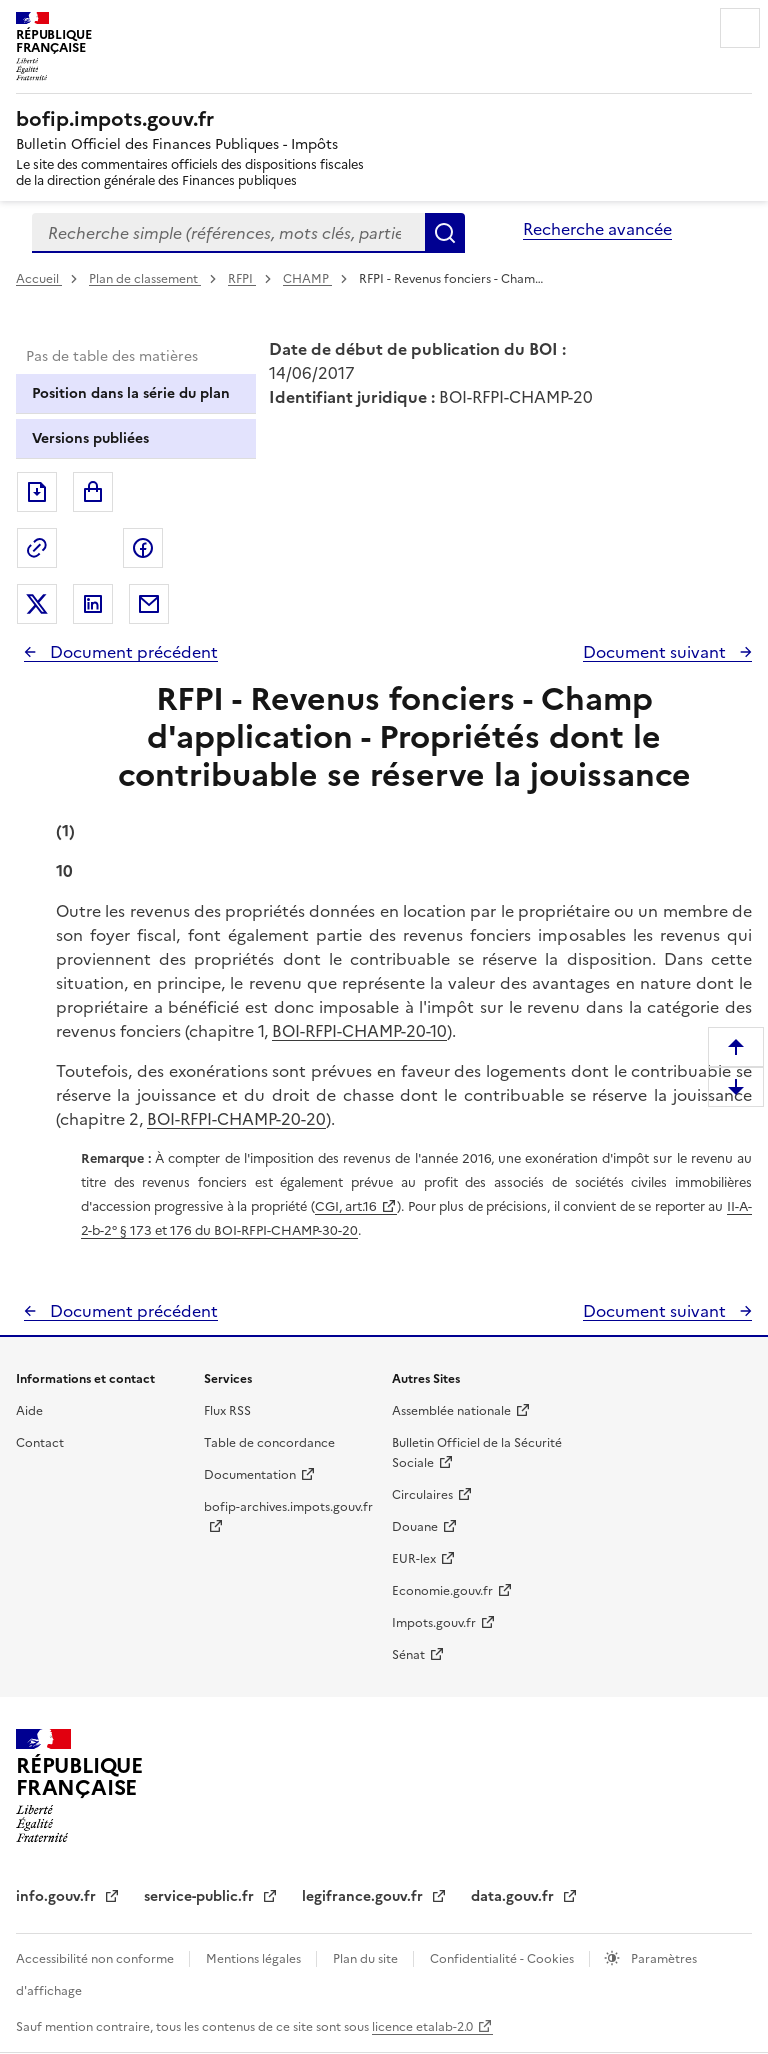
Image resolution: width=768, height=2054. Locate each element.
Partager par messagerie (149, 604)
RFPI (242, 279)
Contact (40, 1443)
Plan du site (367, 1959)
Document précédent (132, 652)
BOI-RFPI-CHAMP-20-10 (359, 1031)
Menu (740, 28)
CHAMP (307, 279)
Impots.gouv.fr (434, 1623)
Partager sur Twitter (37, 604)
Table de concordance (269, 1443)
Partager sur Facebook (143, 548)
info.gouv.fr (58, 1896)
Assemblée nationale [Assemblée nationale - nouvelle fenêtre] (451, 1411)
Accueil (39, 279)
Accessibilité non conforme (96, 1959)
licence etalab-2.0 (422, 2027)
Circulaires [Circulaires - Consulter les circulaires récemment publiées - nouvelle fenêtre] (422, 1495)
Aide (29, 1411)
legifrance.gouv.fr (364, 1896)
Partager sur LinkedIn (93, 604)
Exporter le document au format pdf (37, 492)
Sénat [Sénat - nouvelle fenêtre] (408, 1655)
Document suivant (656, 652)
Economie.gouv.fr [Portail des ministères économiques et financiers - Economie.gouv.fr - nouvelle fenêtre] (442, 1591)
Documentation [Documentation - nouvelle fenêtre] (250, 1475)
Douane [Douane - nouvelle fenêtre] (415, 1527)
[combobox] (228, 233)
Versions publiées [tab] (90, 438)
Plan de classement (145, 279)
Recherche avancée (597, 229)
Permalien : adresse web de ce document (37, 548)
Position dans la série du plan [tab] (131, 393)
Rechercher (445, 233)
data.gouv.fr (514, 1896)
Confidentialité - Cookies (503, 1959)
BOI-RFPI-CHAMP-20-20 (236, 1119)
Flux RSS (227, 1411)
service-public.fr (201, 1896)
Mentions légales (255, 1959)
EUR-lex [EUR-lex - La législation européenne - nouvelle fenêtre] (414, 1559)
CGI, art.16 (346, 1206)
